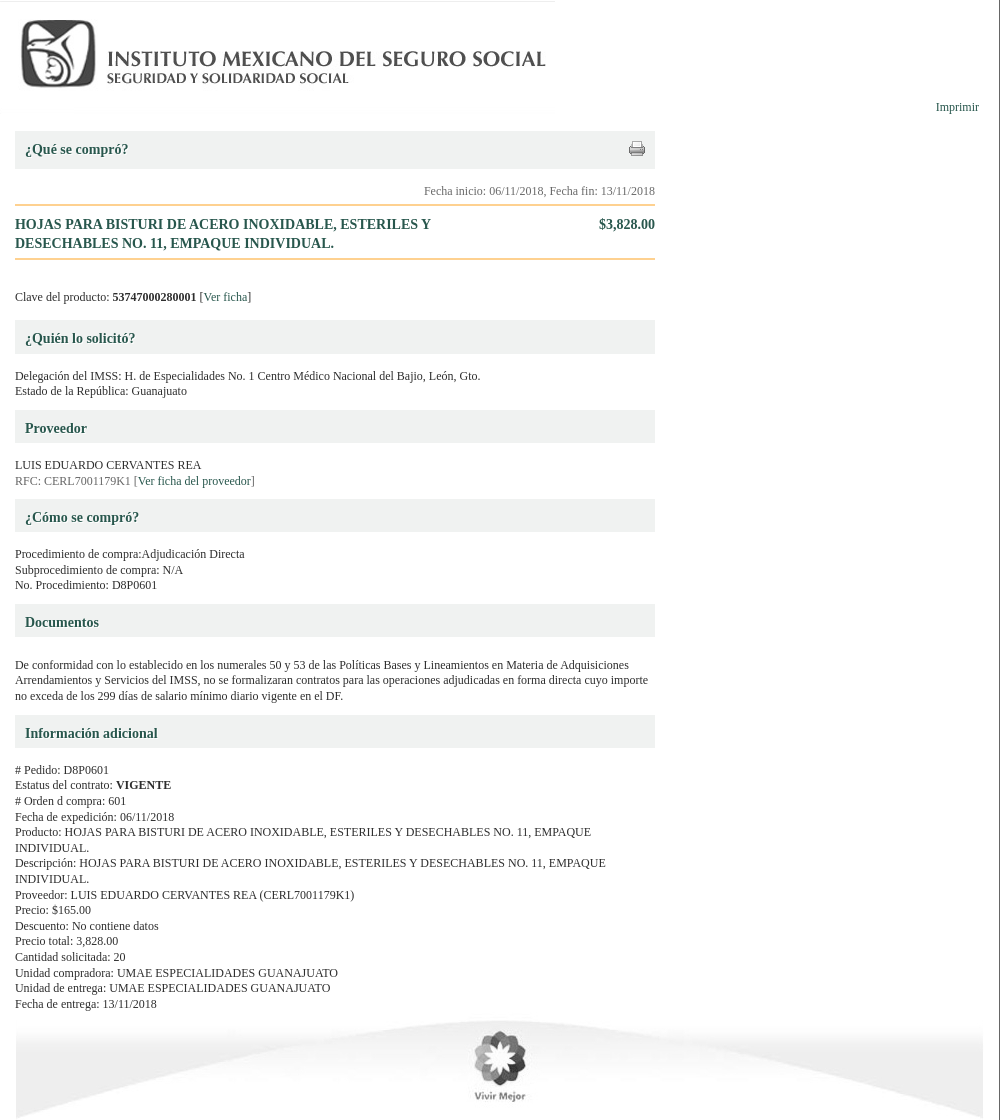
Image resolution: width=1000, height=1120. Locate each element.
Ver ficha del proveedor (194, 481)
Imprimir (957, 107)
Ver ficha (226, 297)
